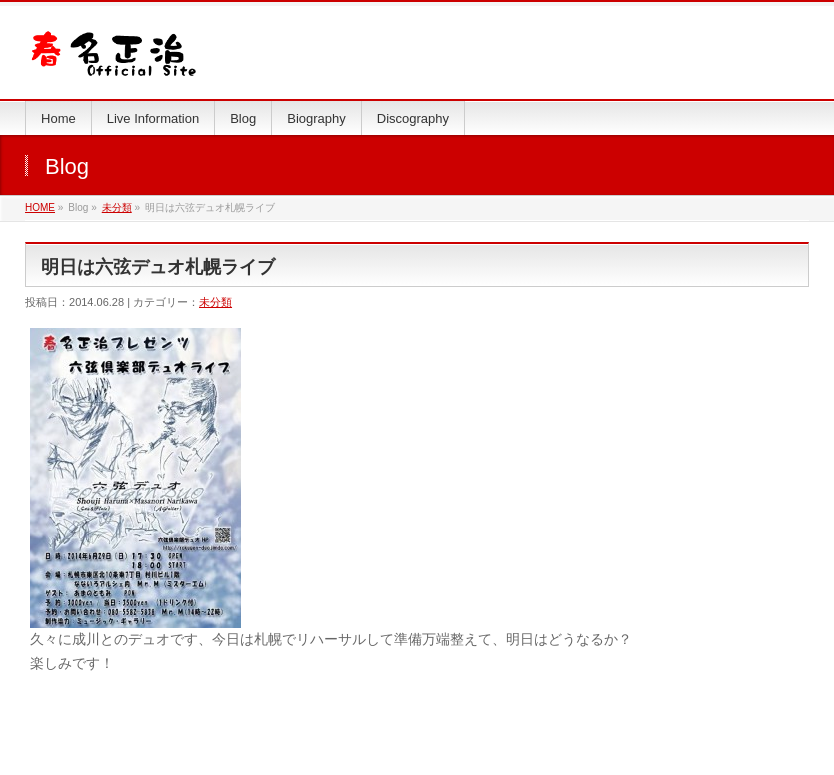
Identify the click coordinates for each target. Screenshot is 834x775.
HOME (40, 207)
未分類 (117, 207)
